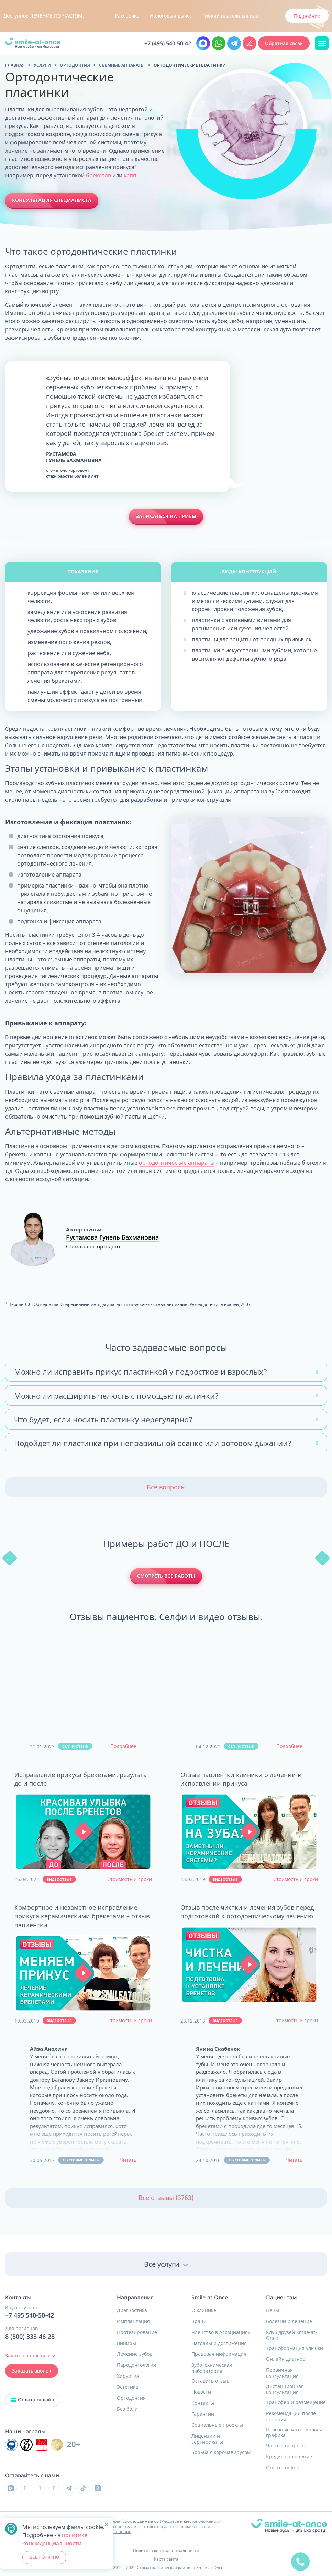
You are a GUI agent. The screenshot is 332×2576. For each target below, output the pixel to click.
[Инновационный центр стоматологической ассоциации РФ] (11, 2445)
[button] (83, 1831)
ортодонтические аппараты (176, 1162)
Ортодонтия (131, 2398)
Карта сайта (166, 2559)
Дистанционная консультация (285, 2389)
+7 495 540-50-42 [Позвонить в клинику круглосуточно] (29, 2315)
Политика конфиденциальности (166, 2550)
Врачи (199, 2321)
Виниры (126, 2343)
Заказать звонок (31, 2371)
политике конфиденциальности (54, 2539)
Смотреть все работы (166, 1576)
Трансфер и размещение (296, 2402)
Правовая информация (218, 2354)
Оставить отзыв (210, 2381)
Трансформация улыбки (294, 2348)
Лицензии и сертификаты (207, 2439)
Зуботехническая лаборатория (211, 2368)
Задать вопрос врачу (30, 2355)
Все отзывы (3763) (166, 2197)
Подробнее (123, 1746)
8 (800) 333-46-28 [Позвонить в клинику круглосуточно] (30, 2336)
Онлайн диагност (286, 2359)
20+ (73, 2444)
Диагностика (132, 2310)
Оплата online (282, 2468)
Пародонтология (136, 2365)
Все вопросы (166, 1487)
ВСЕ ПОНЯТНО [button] (44, 2557)
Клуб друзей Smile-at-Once (291, 2335)
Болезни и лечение (289, 2321)
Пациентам (281, 2297)
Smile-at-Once (209, 2297)
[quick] (300, 2558)
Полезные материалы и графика (294, 2432)
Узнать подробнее (298, 16)
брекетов (98, 175)
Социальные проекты (217, 2425)
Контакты (202, 2403)
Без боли (127, 2409)
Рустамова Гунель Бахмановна (112, 1237)
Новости (201, 2392)
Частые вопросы (286, 2446)
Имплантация (133, 2321)
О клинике (203, 2310)
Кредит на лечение (289, 2457)
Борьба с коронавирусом (221, 2452)
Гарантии (202, 2414)
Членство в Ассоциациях (220, 2332)
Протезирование (137, 2332)
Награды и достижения (219, 2343)
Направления (135, 2297)
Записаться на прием (166, 516)
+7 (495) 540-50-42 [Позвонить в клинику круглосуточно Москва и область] (167, 43)
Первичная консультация (282, 2373)
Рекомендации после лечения (291, 2416)
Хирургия (128, 2376)
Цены (272, 2310)
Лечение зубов (134, 2354)
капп (130, 175)
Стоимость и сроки (129, 1879)
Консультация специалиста (51, 200)
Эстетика (127, 2387)
